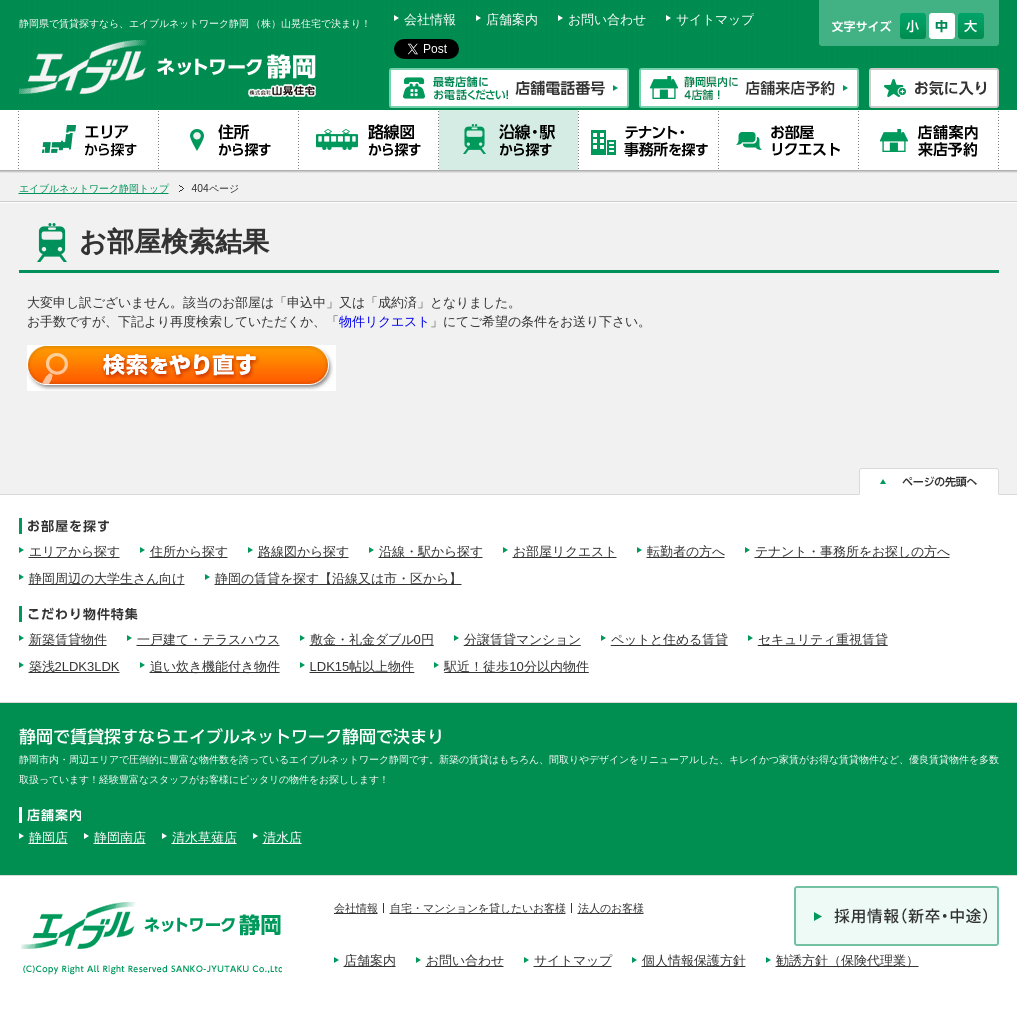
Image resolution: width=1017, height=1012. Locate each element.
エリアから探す (74, 551)
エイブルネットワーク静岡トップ (94, 188)
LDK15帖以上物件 (362, 666)
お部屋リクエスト (565, 551)
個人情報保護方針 (694, 960)
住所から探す (189, 551)
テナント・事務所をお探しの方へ (852, 551)
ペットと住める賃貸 (669, 639)
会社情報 (430, 19)
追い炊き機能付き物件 (215, 666)
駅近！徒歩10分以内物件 (516, 666)
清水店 (282, 837)
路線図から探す (303, 551)
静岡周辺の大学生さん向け (107, 578)
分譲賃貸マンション (522, 639)
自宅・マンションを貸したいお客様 (478, 908)
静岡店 (48, 837)
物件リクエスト (384, 321)
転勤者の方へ (686, 551)
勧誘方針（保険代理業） (847, 960)
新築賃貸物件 (68, 639)
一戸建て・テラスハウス (208, 639)
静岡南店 (120, 837)
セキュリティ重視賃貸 (823, 639)
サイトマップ (715, 19)
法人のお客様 (611, 908)
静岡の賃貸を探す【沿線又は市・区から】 (338, 578)
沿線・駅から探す (431, 551)
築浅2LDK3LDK (74, 666)
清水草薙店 (204, 837)
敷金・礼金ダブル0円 (372, 639)
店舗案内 (512, 19)
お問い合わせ (607, 19)
